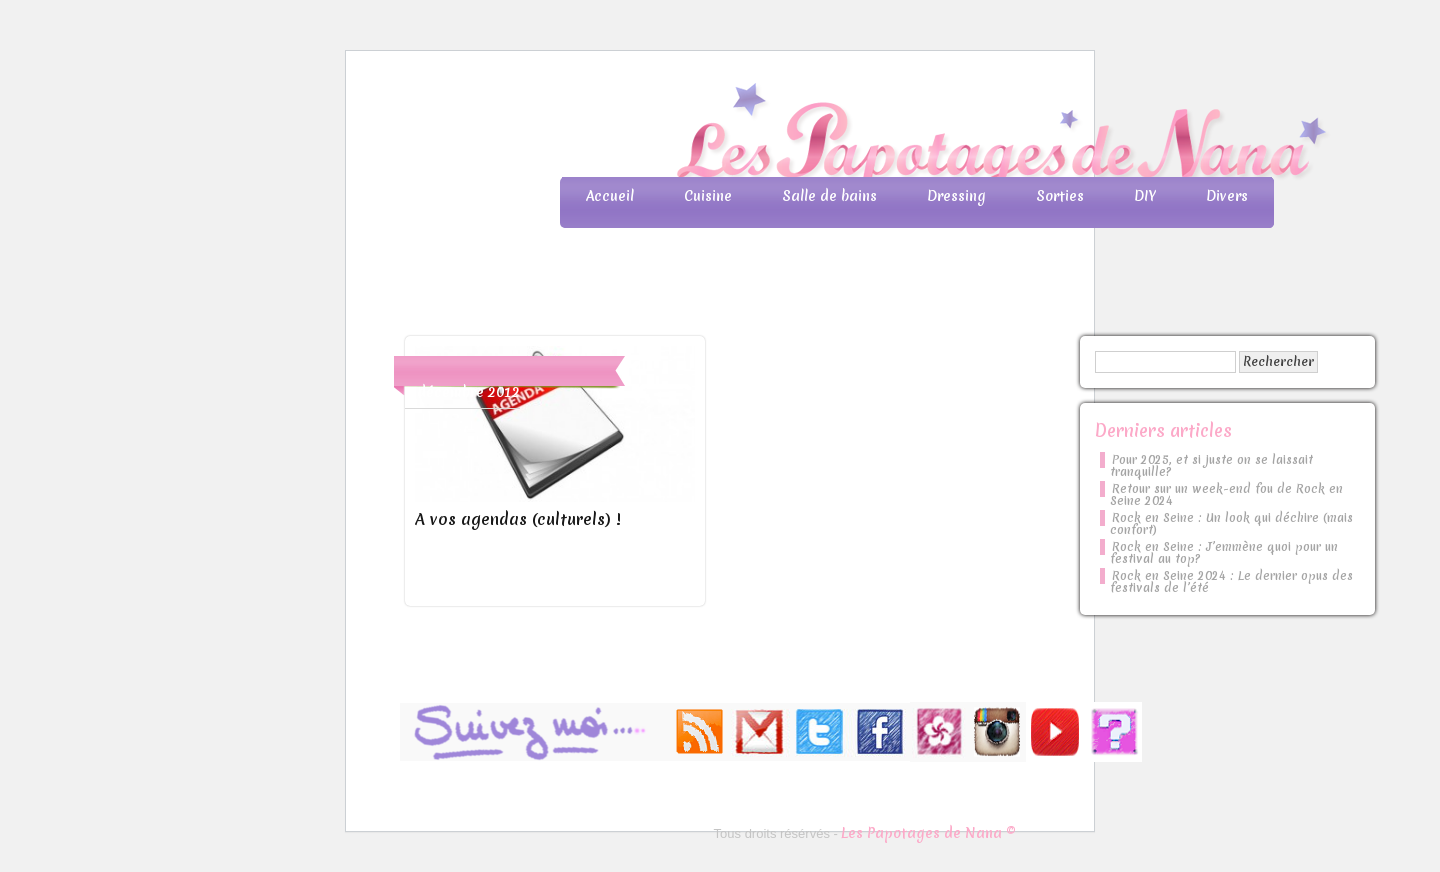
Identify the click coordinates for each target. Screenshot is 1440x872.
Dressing (956, 196)
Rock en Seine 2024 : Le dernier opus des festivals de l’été (1231, 582)
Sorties (1060, 196)
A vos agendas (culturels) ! (517, 519)
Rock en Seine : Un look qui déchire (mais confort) (1231, 524)
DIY (1145, 196)
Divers (1227, 196)
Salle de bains (829, 196)
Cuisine (708, 196)
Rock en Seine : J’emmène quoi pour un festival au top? (1224, 553)
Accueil (610, 196)
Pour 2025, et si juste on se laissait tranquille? (1211, 466)
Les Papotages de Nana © (928, 833)
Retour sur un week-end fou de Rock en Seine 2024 (1226, 495)
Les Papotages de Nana (852, 135)
